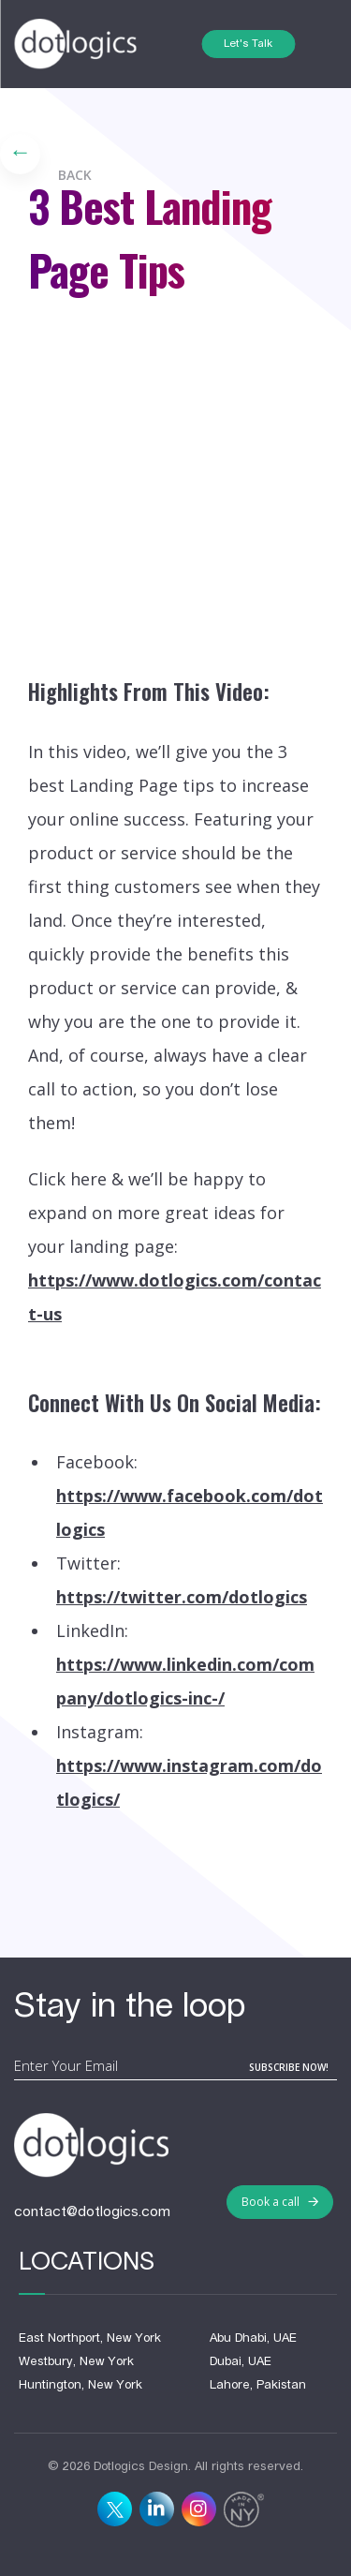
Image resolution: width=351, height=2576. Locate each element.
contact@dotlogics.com (92, 2212)
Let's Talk (248, 43)
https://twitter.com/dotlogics (181, 1597)
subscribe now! (289, 2067)
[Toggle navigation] (316, 44)
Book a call (279, 2202)
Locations (86, 2263)
